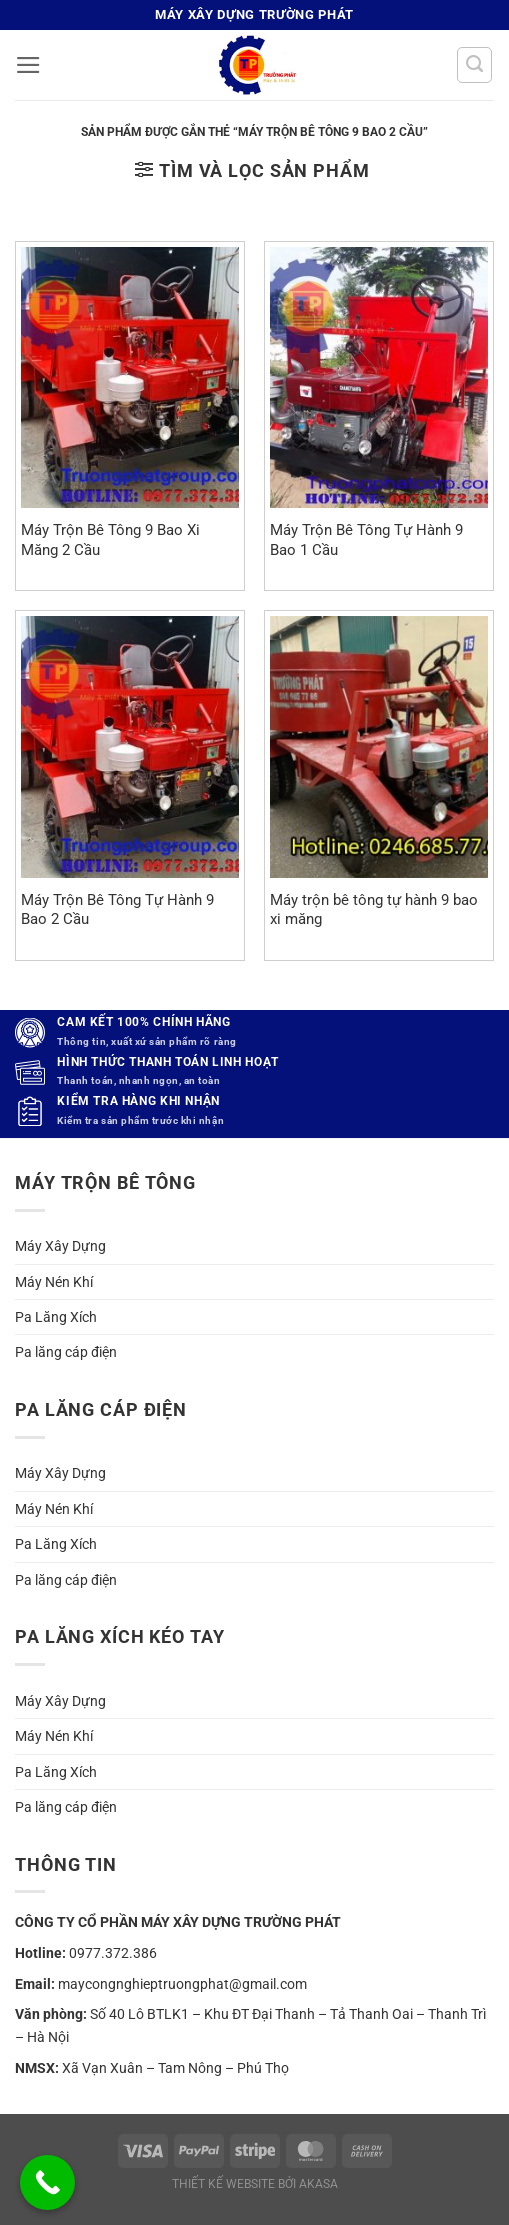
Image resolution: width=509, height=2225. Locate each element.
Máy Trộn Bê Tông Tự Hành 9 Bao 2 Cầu (117, 909)
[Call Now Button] (47, 2182)
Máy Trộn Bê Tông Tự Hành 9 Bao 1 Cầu (366, 539)
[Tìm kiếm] (474, 64)
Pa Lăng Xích (56, 1317)
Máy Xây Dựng (60, 1246)
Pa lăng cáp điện (66, 1352)
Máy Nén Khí (54, 1282)
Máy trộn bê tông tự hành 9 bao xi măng (374, 909)
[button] (28, 65)
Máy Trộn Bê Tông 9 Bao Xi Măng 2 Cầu (110, 539)
